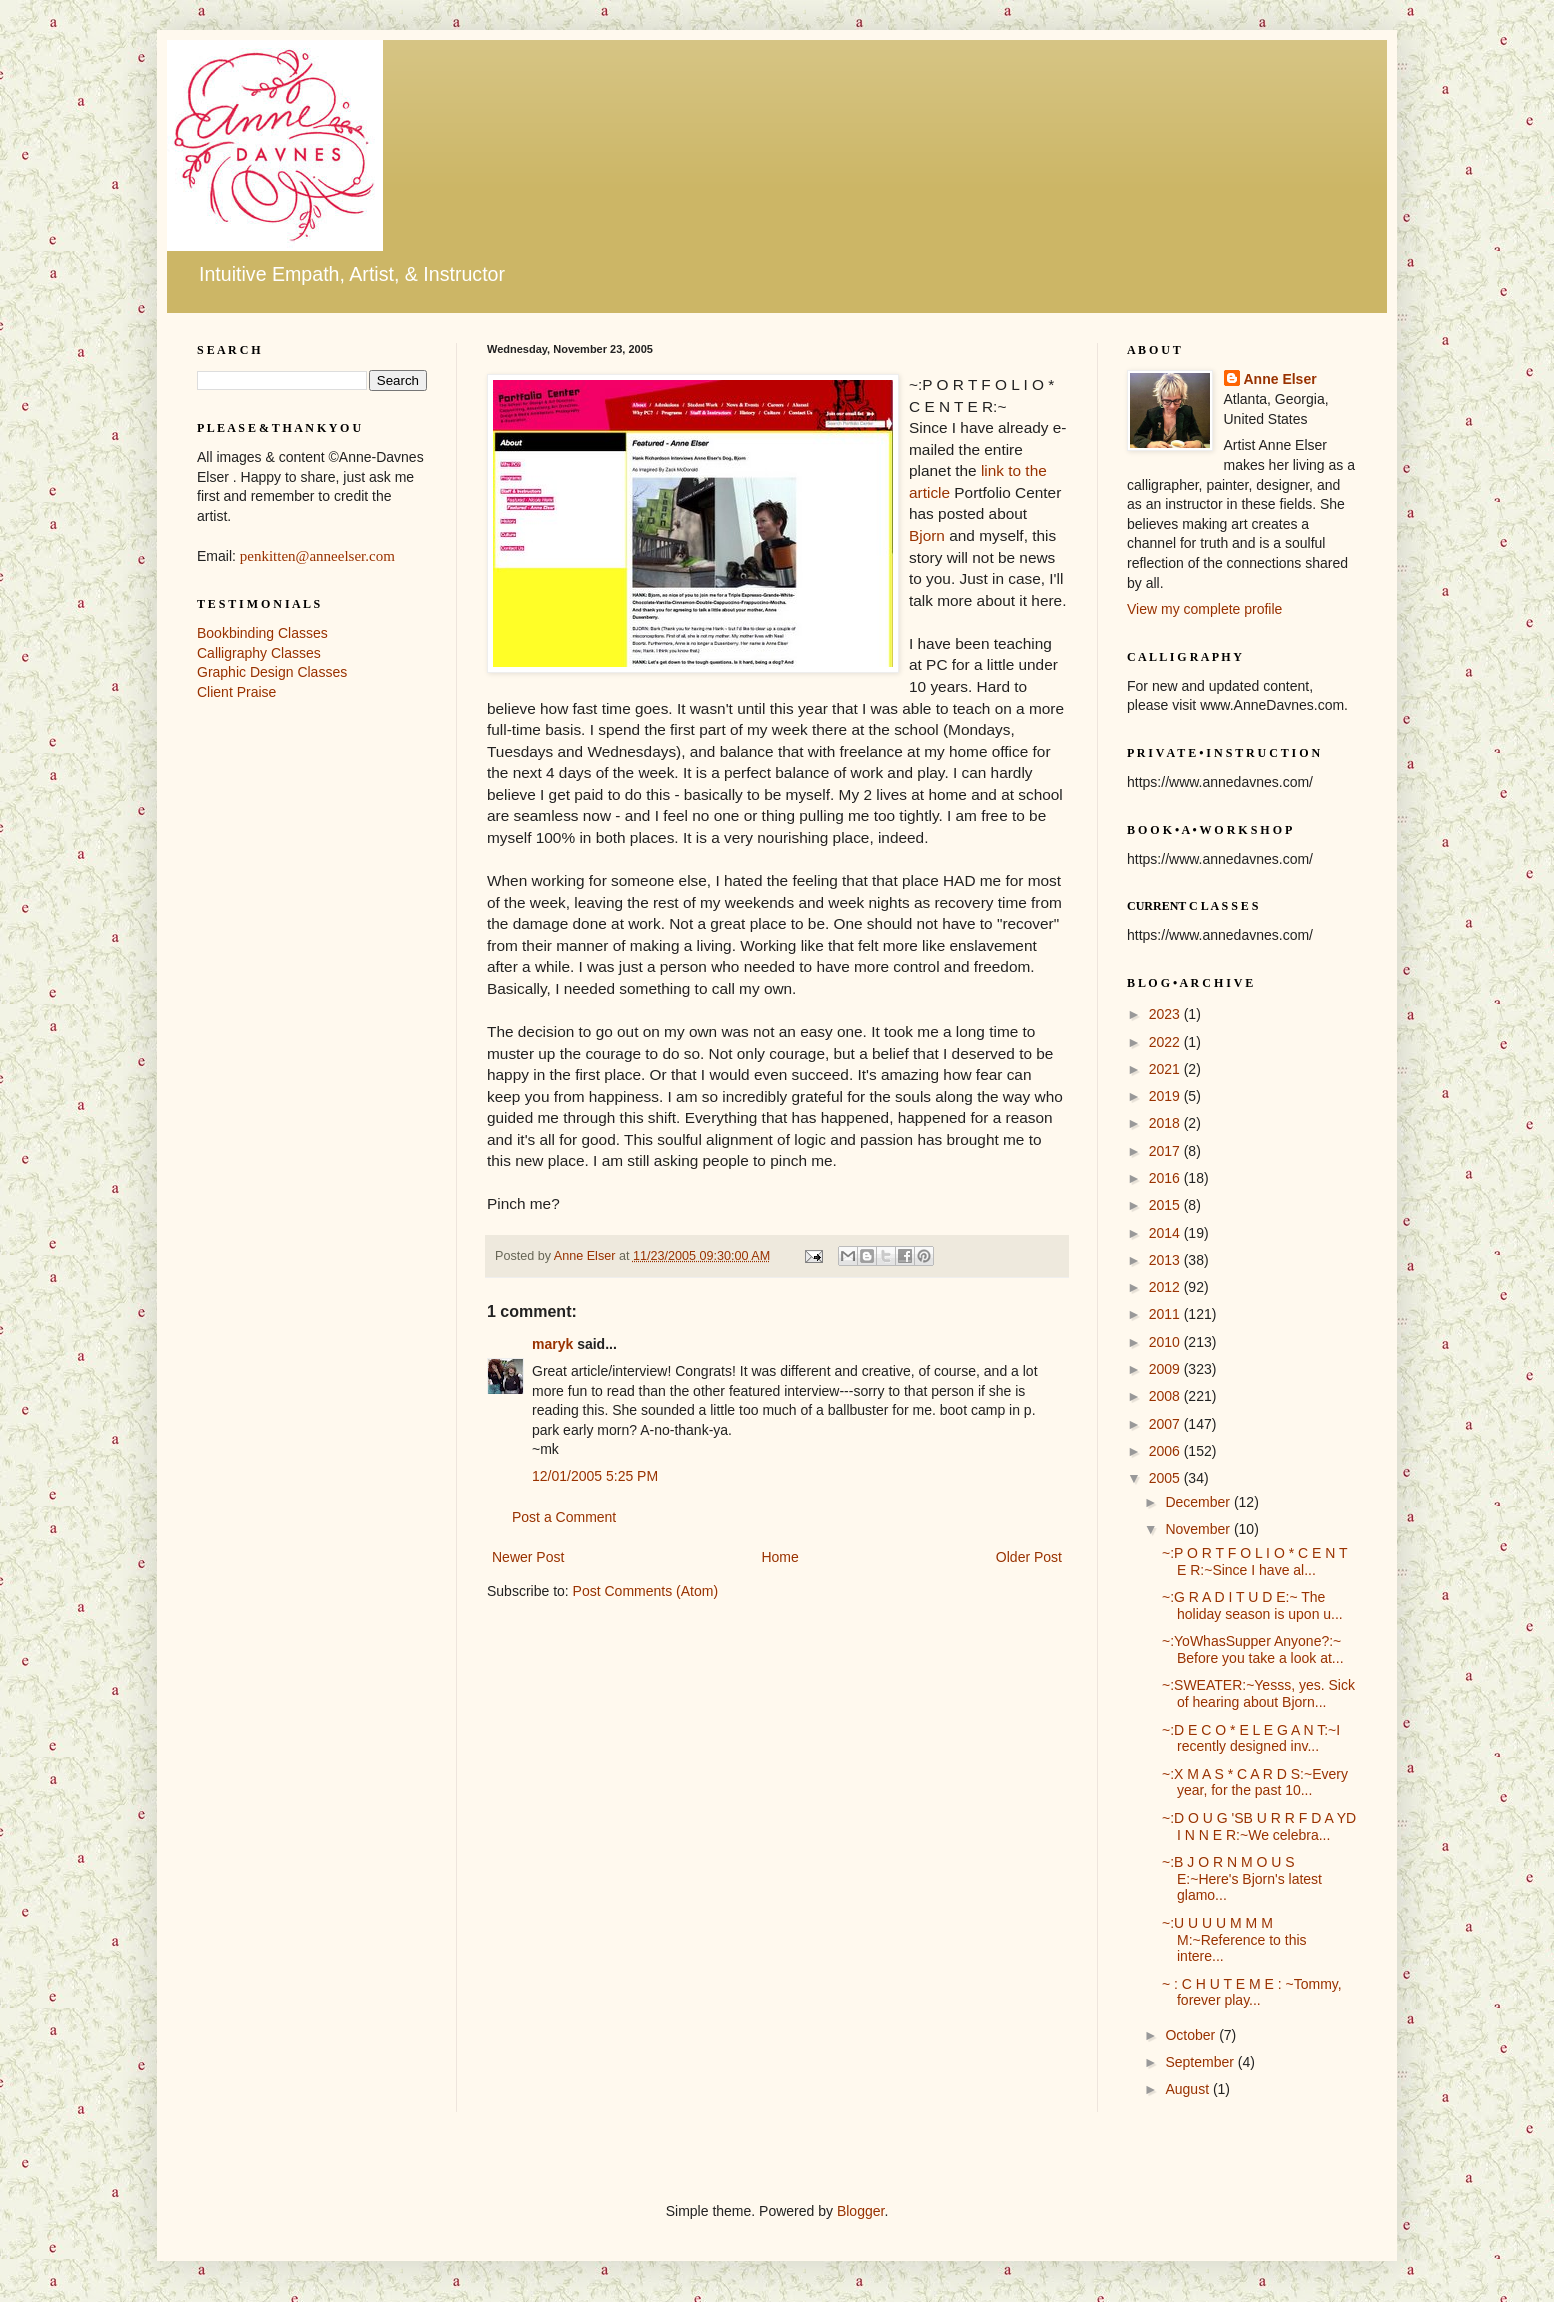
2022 (1166, 1042)
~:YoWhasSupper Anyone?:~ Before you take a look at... (1253, 1649)
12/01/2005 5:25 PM (595, 1476)
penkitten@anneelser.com (317, 556)
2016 (1166, 1178)
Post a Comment (564, 1517)
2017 (1166, 1151)
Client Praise (236, 692)
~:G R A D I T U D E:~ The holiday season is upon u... (1252, 1605)
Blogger (860, 2211)
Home (779, 1557)
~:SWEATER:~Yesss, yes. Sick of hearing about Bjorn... (1258, 1693)
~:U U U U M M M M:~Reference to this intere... (1234, 1940)
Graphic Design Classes (272, 672)
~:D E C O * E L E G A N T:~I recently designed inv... (1251, 1738)
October (1192, 2035)
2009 (1166, 1369)
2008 (1166, 1396)
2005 (1166, 1478)
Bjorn (927, 535)
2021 (1166, 1069)
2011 (1166, 1314)
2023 (1166, 1014)
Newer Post (528, 1557)
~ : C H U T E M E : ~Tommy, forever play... (1252, 1992)
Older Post (1029, 1557)
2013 (1166, 1260)
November (1199, 1529)
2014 (1166, 1233)
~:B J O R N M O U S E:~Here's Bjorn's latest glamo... (1242, 1879)
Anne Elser (1280, 379)
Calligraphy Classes (259, 653)
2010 (1166, 1342)
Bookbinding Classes (262, 633)
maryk (552, 1344)
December (1199, 1502)
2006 (1166, 1451)
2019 (1166, 1096)
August (1188, 2089)
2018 (1166, 1123)
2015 (1166, 1205)
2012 (1166, 1287)
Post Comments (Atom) (645, 1591)
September (1201, 2062)
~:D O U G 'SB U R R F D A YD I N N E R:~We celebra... (1259, 1826)
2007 (1166, 1424)
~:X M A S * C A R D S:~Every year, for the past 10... (1255, 1782)
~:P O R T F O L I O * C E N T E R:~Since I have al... (1254, 1561)
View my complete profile (1204, 609)
